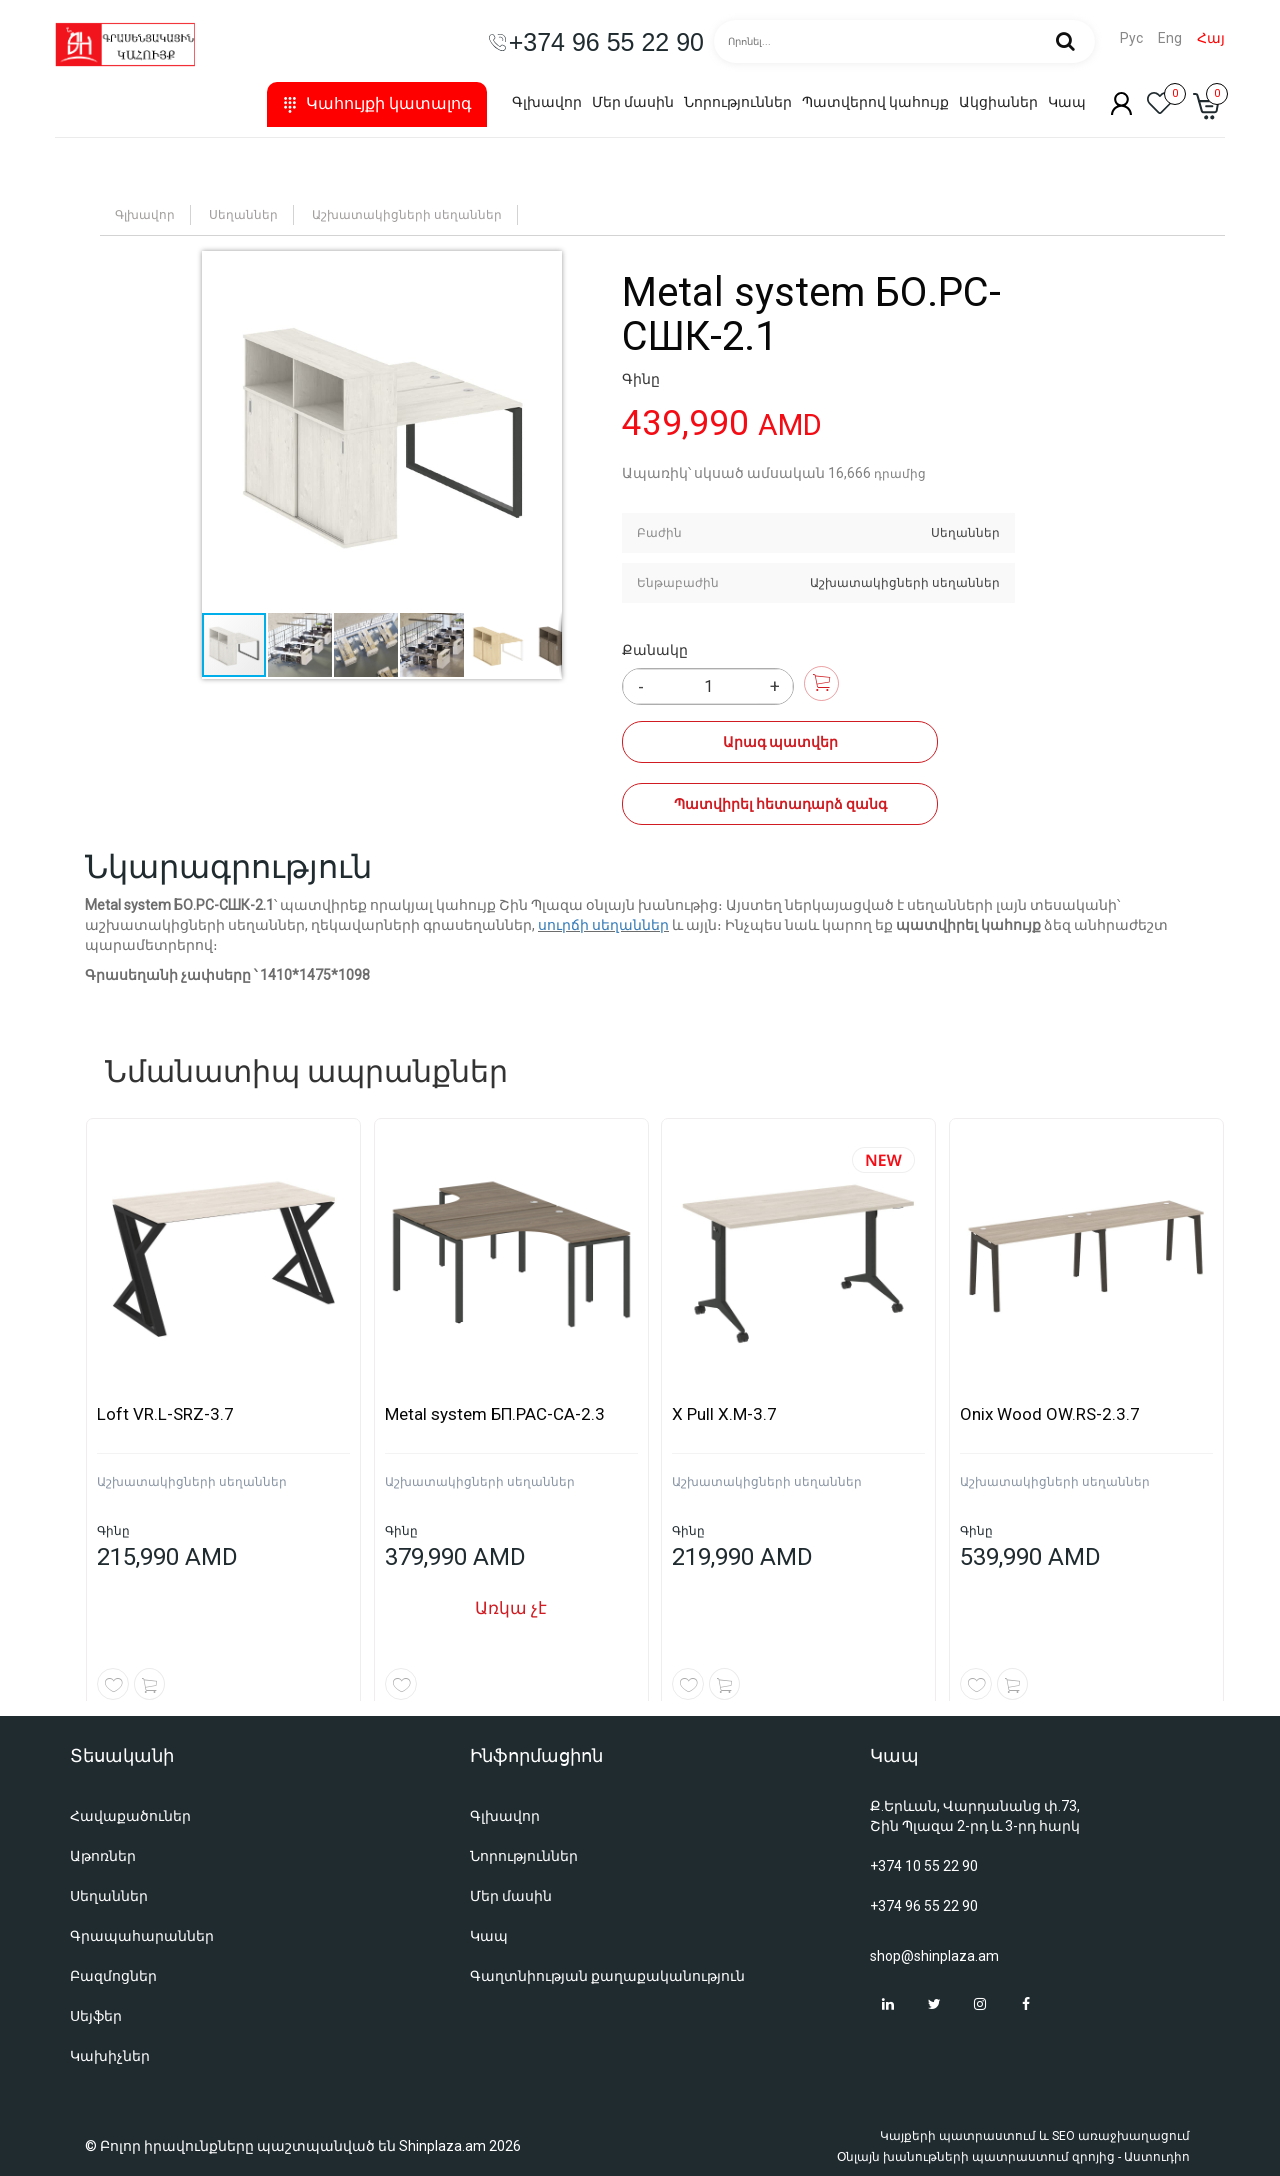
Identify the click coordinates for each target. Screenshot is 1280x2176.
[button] (382, 431)
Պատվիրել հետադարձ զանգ (769, 804)
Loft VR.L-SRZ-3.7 (165, 1414)
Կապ (1067, 102)
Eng (1170, 38)
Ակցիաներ (998, 102)
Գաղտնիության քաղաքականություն (607, 1976)
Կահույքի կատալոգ (377, 103)
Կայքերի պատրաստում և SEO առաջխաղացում (1035, 2136)
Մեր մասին (633, 102)
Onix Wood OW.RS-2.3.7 (1050, 1414)
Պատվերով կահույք (875, 102)
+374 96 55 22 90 (924, 1906)
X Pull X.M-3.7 (724, 1414)
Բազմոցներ (113, 1976)
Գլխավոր (547, 102)
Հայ (1211, 38)
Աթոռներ (103, 1856)
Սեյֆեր (96, 2016)
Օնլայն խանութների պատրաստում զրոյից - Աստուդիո (1013, 2157)
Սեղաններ (243, 215)
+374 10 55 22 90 (924, 1866)
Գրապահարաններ (142, 1936)
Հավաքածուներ (130, 1816)
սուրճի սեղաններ (603, 925)
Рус (1131, 38)
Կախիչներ (110, 2056)
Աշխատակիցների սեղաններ (407, 215)
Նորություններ (738, 102)
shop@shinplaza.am (934, 1956)
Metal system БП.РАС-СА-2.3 (495, 1414)
